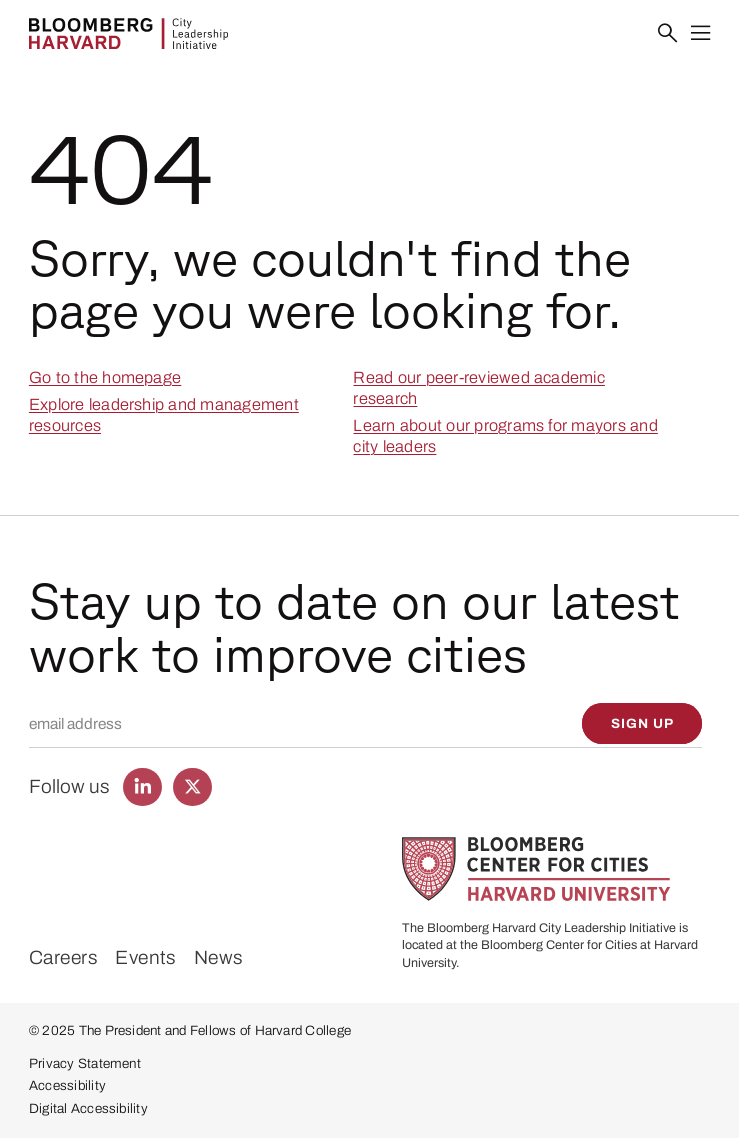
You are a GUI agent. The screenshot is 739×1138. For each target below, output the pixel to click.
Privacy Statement (85, 1063)
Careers (63, 957)
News (219, 957)
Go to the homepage (105, 377)
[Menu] (700, 34)
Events (146, 957)
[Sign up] (642, 723)
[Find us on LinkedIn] (142, 787)
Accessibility (67, 1085)
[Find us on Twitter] (192, 787)
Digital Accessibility (88, 1108)
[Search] (667, 34)
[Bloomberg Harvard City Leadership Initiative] (128, 33)
